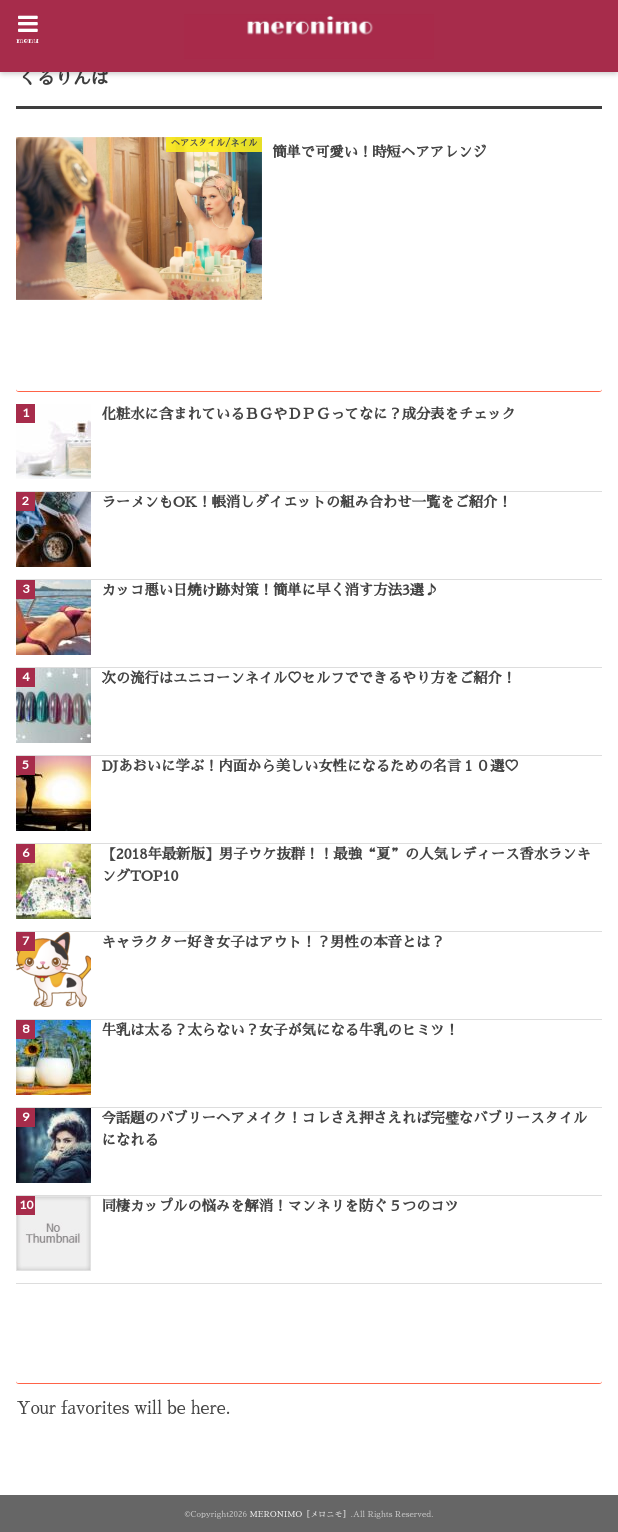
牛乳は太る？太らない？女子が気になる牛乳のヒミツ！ (279, 1030)
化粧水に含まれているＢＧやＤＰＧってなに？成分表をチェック (308, 414)
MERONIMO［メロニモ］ (299, 1514)
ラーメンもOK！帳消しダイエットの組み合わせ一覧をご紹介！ (306, 502)
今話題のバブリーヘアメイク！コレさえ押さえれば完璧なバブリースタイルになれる (344, 1128)
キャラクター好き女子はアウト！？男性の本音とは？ (272, 942)
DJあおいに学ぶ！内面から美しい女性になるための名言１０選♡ (309, 766)
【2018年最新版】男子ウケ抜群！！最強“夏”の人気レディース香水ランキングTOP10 (345, 864)
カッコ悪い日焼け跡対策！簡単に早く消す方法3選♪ (269, 590)
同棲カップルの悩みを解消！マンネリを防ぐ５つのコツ (279, 1206)
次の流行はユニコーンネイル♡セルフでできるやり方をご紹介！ (308, 678)
